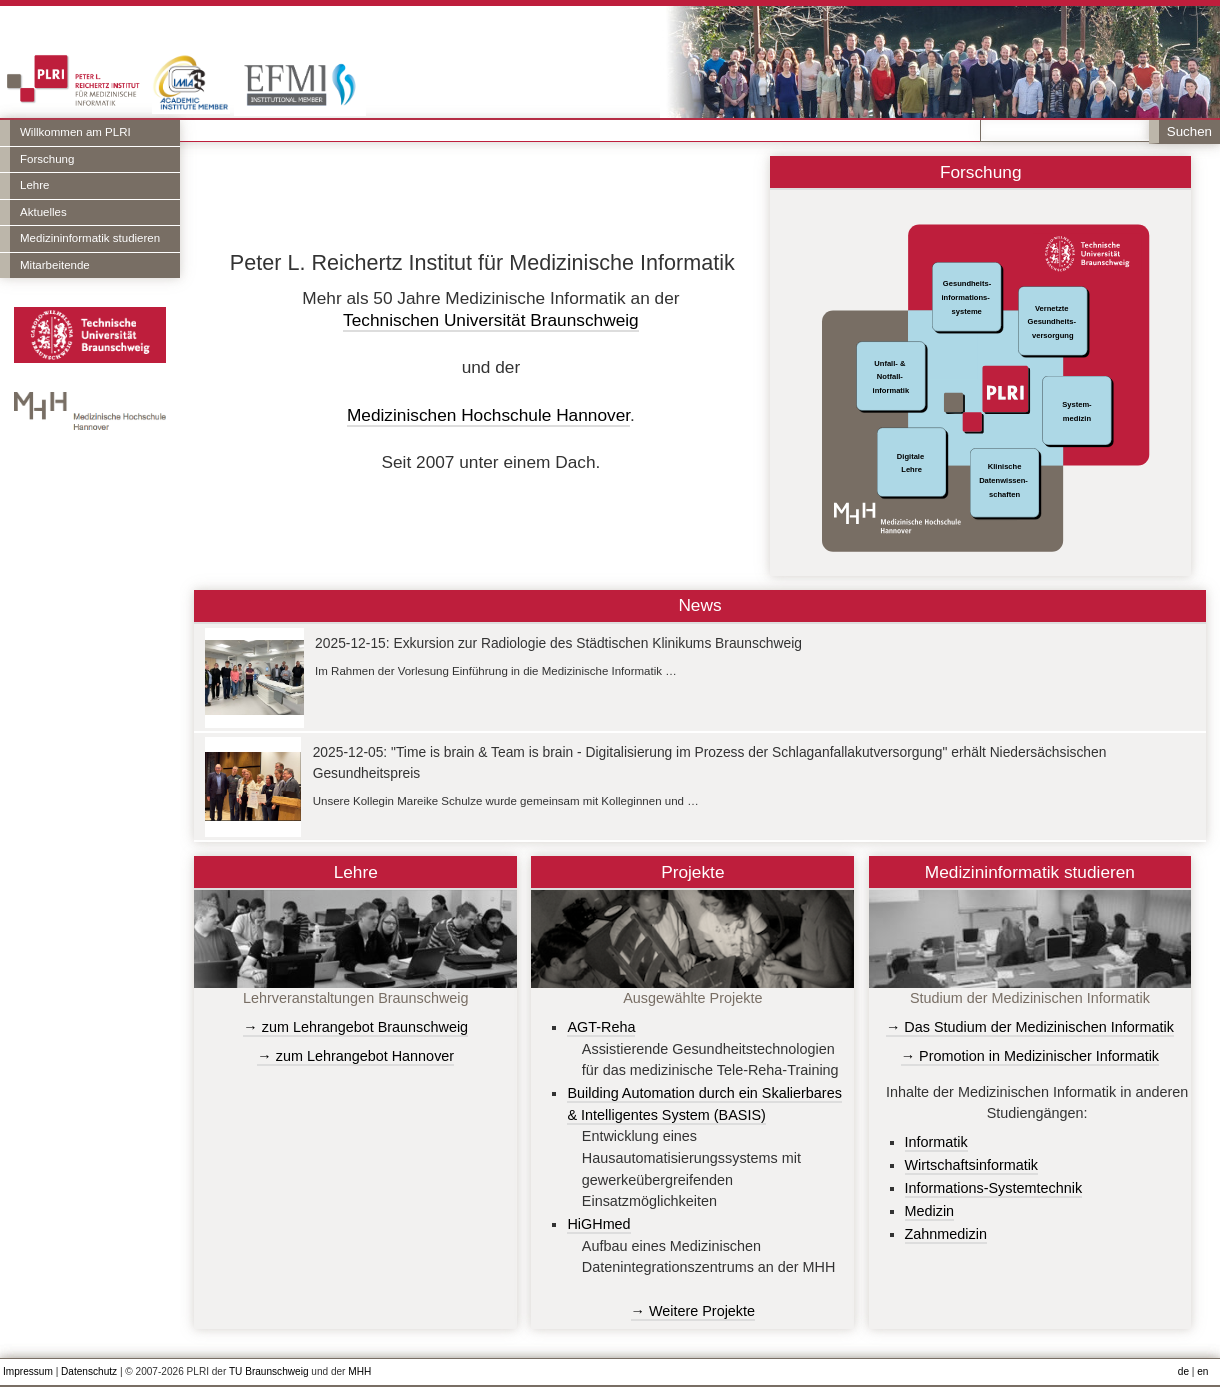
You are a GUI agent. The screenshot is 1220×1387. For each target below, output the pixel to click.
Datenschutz (89, 1371)
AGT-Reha (601, 1027)
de (1183, 1371)
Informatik (936, 1142)
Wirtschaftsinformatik (972, 1165)
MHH (359, 1371)
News (699, 605)
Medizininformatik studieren (90, 238)
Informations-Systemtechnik (994, 1188)
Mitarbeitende (55, 265)
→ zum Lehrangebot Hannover (355, 1056)
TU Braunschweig (269, 1371)
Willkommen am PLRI (75, 132)
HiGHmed (598, 1224)
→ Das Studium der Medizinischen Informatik (1030, 1027)
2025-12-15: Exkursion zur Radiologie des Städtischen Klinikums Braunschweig (558, 643)
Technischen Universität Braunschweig (491, 320)
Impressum (28, 1371)
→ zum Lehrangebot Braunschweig (355, 1027)
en (1202, 1371)
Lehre (34, 185)
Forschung (47, 159)
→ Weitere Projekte (693, 1311)
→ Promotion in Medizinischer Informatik (1030, 1056)
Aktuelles (43, 212)
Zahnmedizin (946, 1234)
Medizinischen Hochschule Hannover (488, 415)
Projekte (692, 872)
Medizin (930, 1211)
